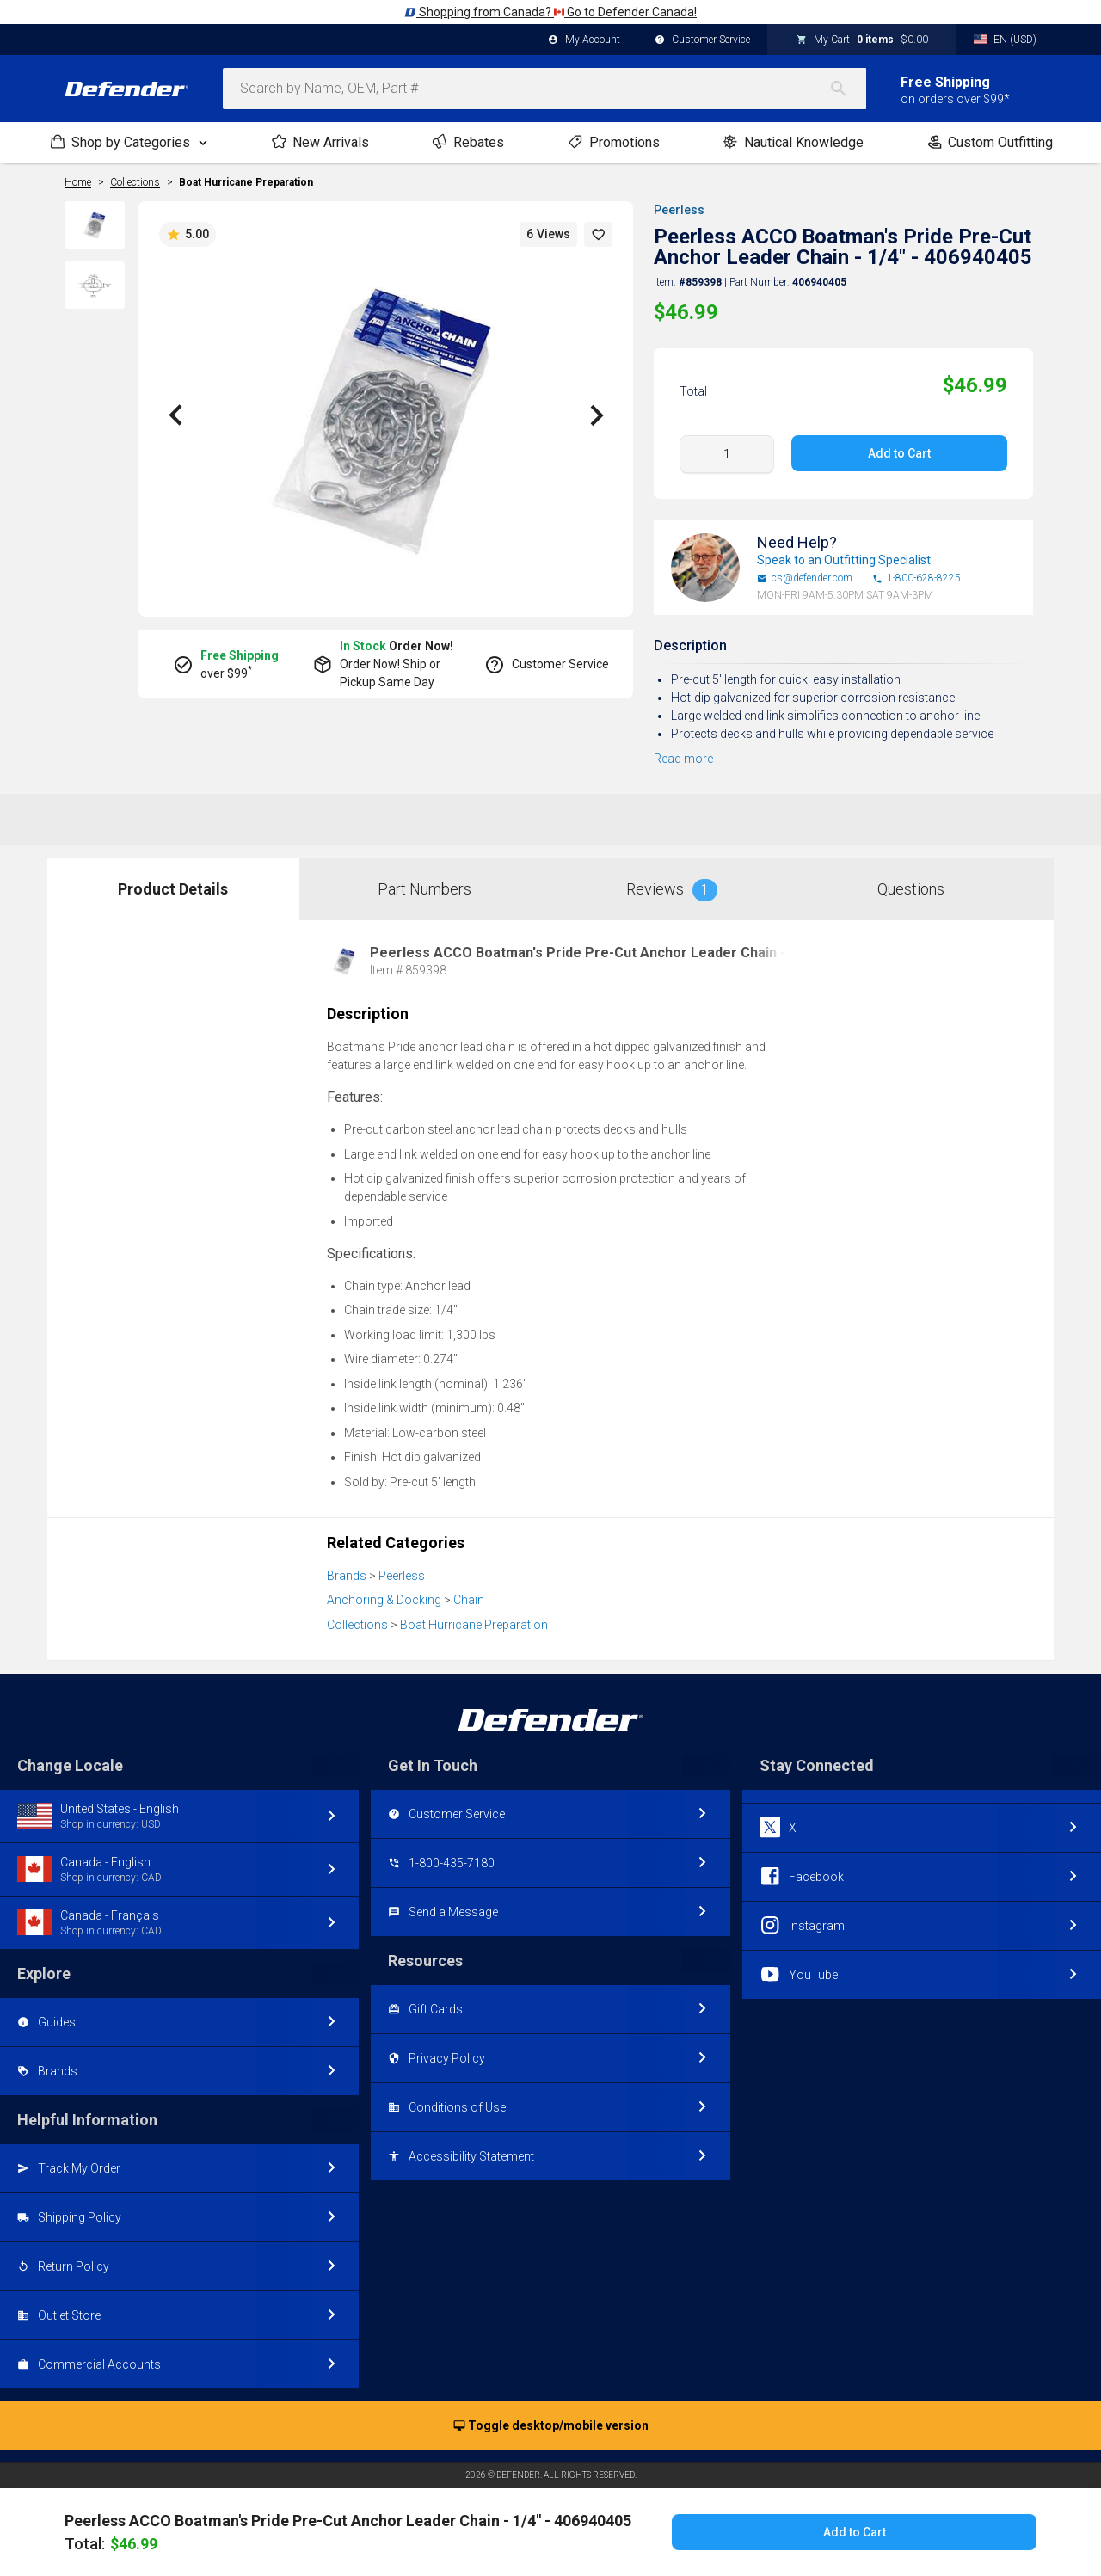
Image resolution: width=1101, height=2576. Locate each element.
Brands (346, 1576)
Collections (357, 1625)
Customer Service (702, 40)
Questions (910, 889)
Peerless (679, 210)
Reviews (671, 890)
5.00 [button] (187, 235)
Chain (468, 1600)
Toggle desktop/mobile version (551, 2426)
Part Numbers (424, 889)
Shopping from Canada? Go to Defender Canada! (550, 12)
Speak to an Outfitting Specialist (844, 560)
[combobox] (544, 88)
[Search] (847, 88)
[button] (598, 234)
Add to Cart (899, 453)
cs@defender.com (804, 578)
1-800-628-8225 (916, 578)
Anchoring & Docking (384, 1600)
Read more (683, 758)
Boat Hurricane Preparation (246, 182)
